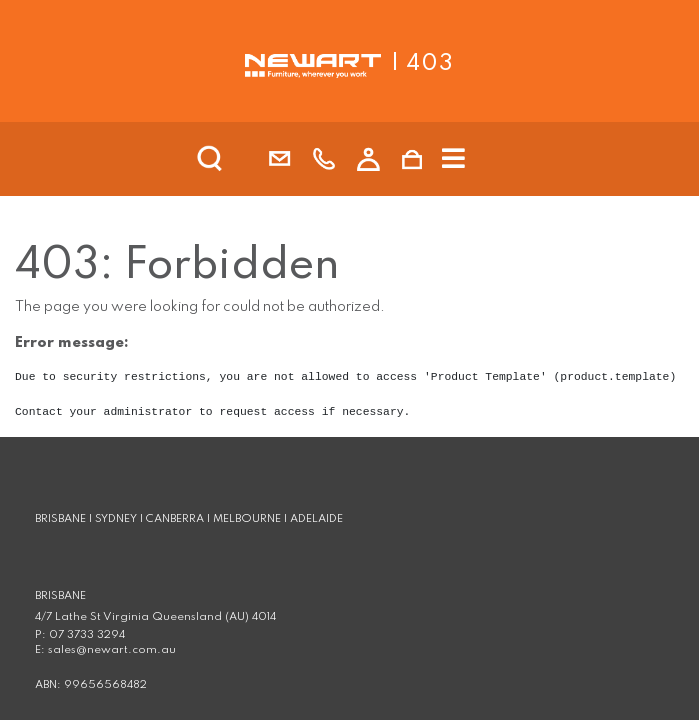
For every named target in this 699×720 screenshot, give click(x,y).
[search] (236, 159)
